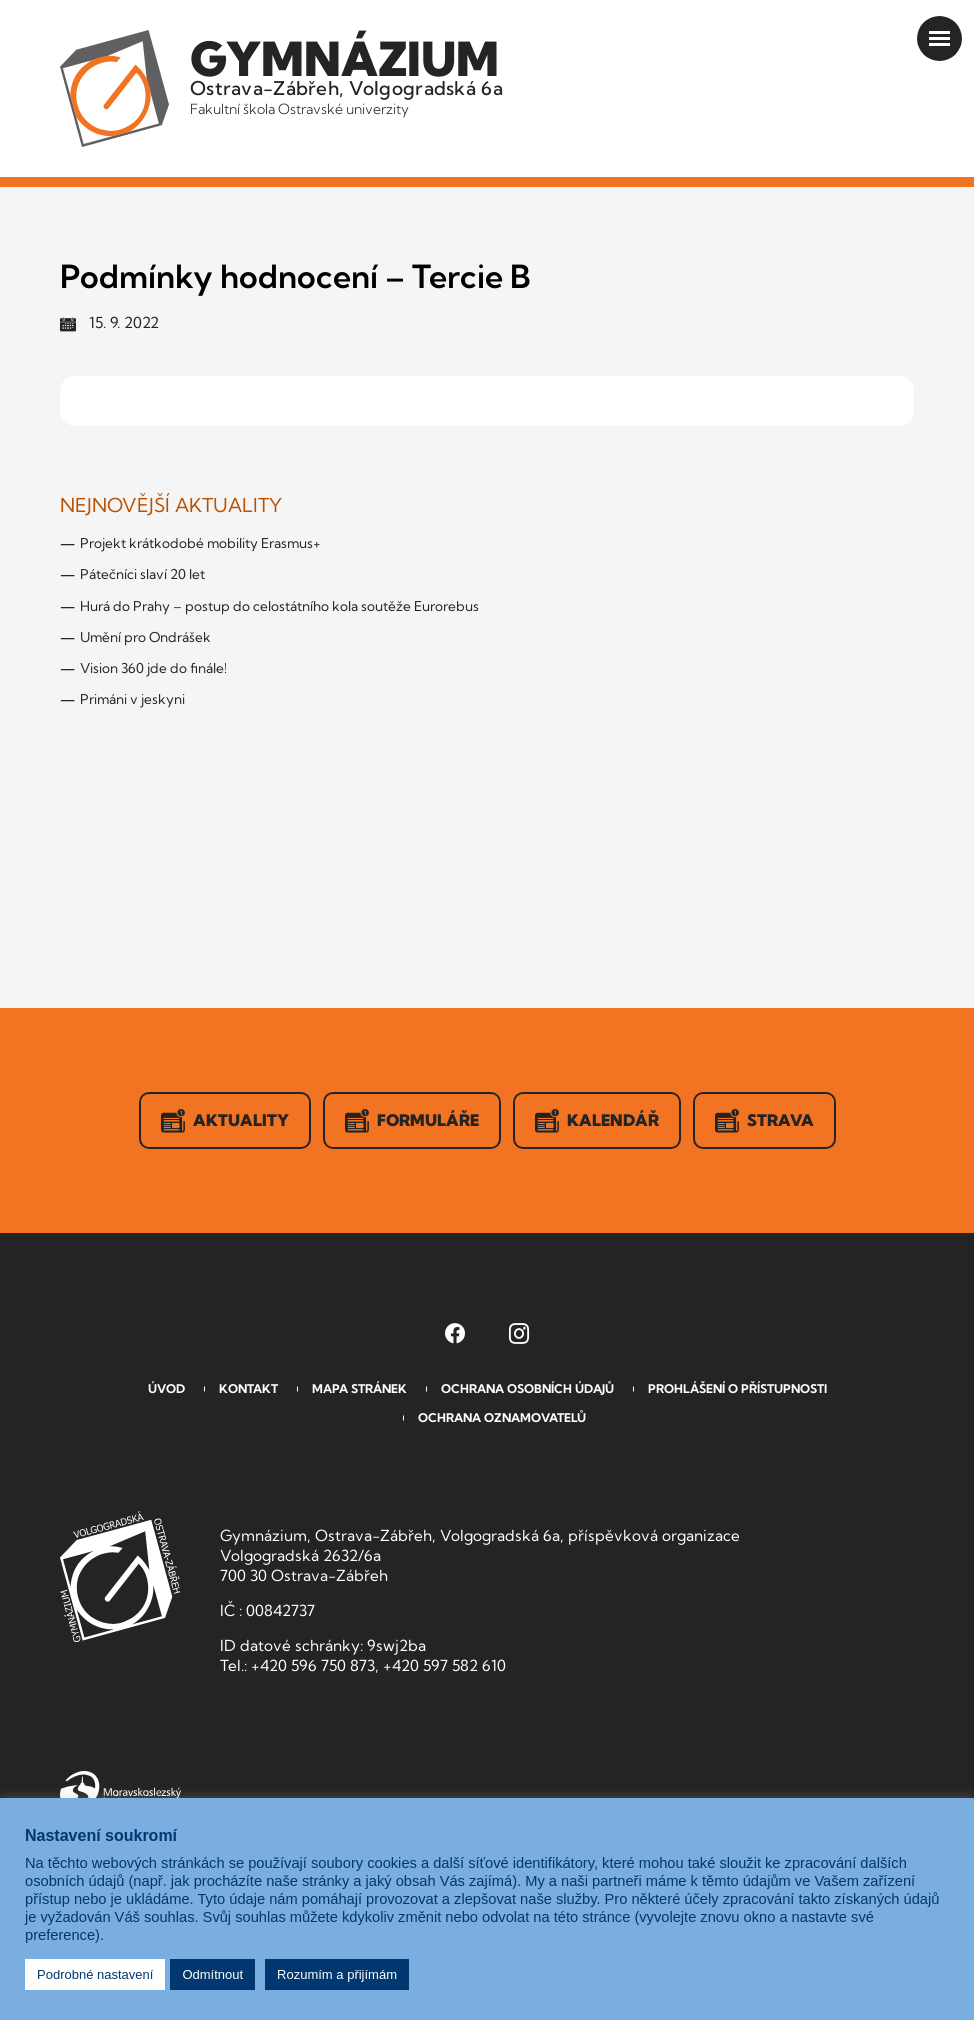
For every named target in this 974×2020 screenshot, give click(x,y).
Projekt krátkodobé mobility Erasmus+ (200, 543)
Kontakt (248, 1388)
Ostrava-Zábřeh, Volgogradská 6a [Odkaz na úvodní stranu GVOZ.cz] (346, 74)
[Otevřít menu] (939, 38)
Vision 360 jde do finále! (153, 668)
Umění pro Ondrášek (145, 637)
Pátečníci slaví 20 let (142, 574)
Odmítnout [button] (212, 1974)
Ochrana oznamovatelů (502, 1417)
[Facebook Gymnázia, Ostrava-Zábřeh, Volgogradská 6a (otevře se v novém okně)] (455, 1333)
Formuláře (412, 1121)
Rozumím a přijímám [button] (337, 1974)
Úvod (166, 1388)
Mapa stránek (359, 1388)
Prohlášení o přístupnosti (737, 1388)
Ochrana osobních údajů (527, 1388)
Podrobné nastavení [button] (95, 1974)
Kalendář (597, 1121)
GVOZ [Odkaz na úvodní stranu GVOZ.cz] (120, 1576)
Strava (764, 1121)
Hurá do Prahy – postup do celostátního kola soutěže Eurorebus (279, 606)
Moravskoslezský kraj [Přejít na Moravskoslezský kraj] (120, 1790)
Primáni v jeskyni (132, 699)
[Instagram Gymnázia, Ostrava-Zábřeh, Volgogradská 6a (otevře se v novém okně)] (519, 1333)
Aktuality (225, 1121)
